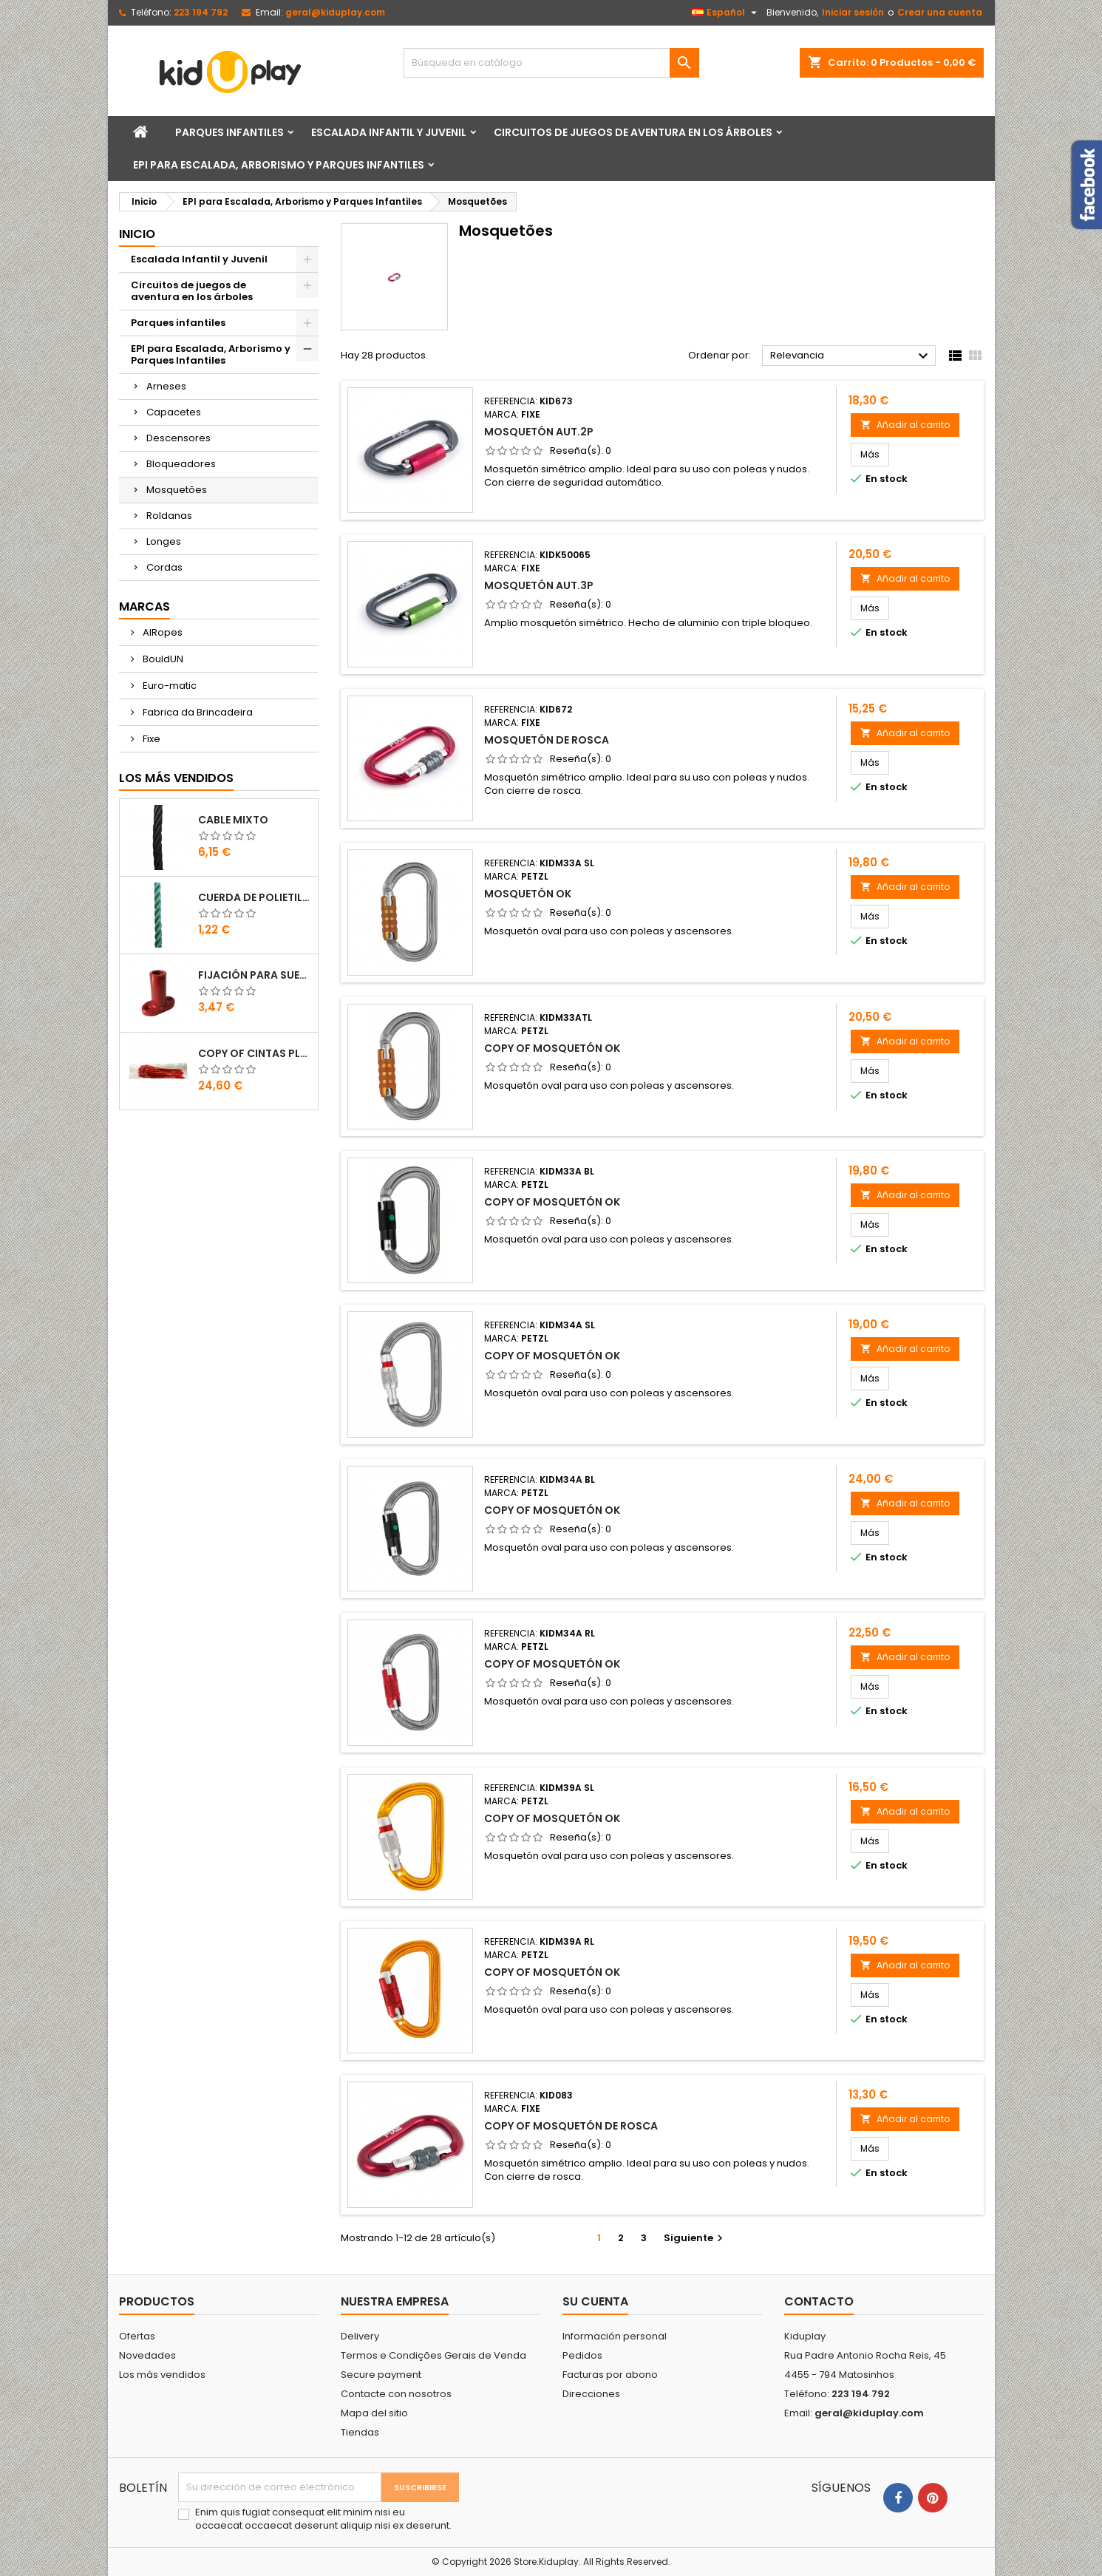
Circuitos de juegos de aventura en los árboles (633, 132)
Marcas (144, 606)
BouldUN (161, 659)
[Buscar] (551, 63)
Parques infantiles (229, 132)
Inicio (137, 233)
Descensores (178, 438)
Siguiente (695, 2238)
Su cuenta (595, 2301)
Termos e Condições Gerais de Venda (433, 2355)
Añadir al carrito (905, 424)
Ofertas (137, 2336)
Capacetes (173, 412)
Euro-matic (168, 686)
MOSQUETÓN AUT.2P (538, 431)
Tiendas (360, 2432)
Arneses (166, 386)
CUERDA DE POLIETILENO (255, 897)
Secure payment (381, 2375)
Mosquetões (176, 490)
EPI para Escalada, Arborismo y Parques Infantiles (278, 164)
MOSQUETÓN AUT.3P (538, 585)
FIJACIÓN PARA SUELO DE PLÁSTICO (255, 975)
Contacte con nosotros (396, 2394)
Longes (163, 541)
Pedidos (582, 2355)
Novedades (147, 2355)
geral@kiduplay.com (335, 12)
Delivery (360, 2336)
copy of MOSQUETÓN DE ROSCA (571, 2125)
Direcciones (591, 2394)
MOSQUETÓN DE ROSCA (546, 740)
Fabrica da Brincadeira (196, 712)
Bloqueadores (181, 464)
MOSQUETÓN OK (527, 893)
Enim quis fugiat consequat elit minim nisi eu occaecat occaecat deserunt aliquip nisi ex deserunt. (323, 2519)
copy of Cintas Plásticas (255, 1053)
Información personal (614, 2336)
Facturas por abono (610, 2375)
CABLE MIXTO (233, 820)
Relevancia (851, 356)
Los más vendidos (176, 777)
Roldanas (169, 516)
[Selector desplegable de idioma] (726, 12)
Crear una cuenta (939, 12)
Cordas (164, 567)
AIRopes (161, 632)
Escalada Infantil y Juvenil (388, 132)
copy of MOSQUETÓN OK (552, 1048)
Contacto (819, 2301)
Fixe (150, 739)
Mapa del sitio (374, 2413)
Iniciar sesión (853, 12)
